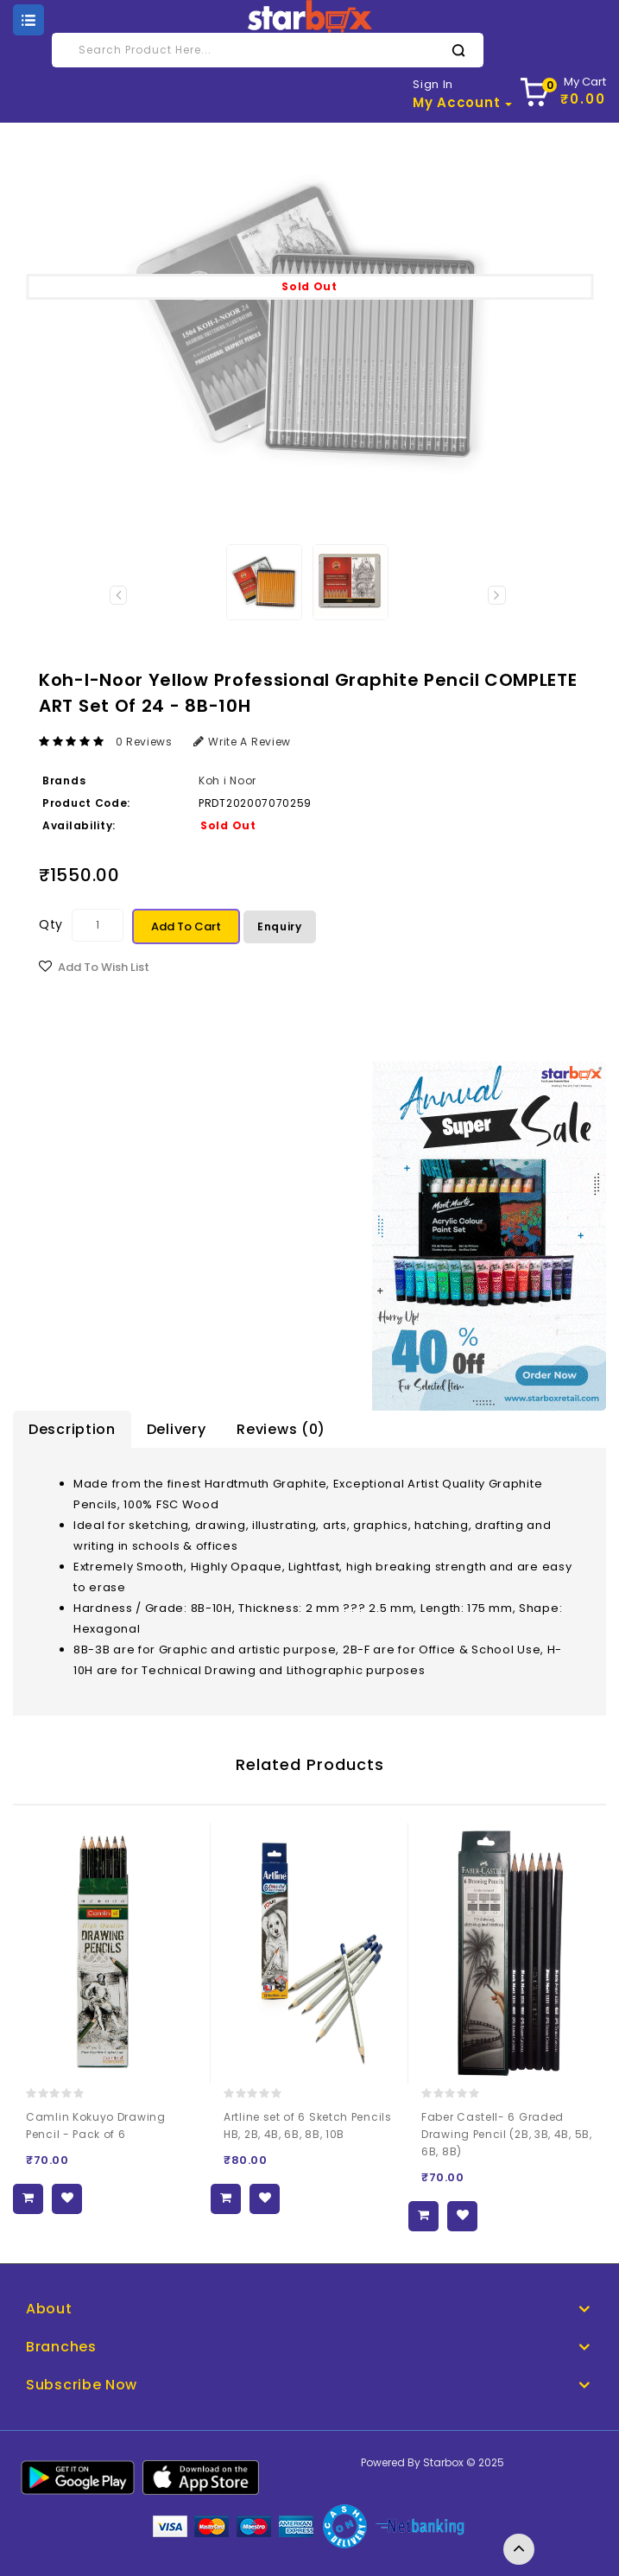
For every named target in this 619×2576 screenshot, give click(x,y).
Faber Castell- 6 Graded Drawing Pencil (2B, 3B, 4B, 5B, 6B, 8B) (506, 2134)
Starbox (443, 2462)
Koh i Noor (227, 780)
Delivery (176, 1429)
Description (72, 1429)
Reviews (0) (281, 1429)
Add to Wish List (103, 967)
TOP (519, 2549)
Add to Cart (186, 926)
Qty (51, 924)
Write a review (242, 741)
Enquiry (279, 926)
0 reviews (144, 741)
